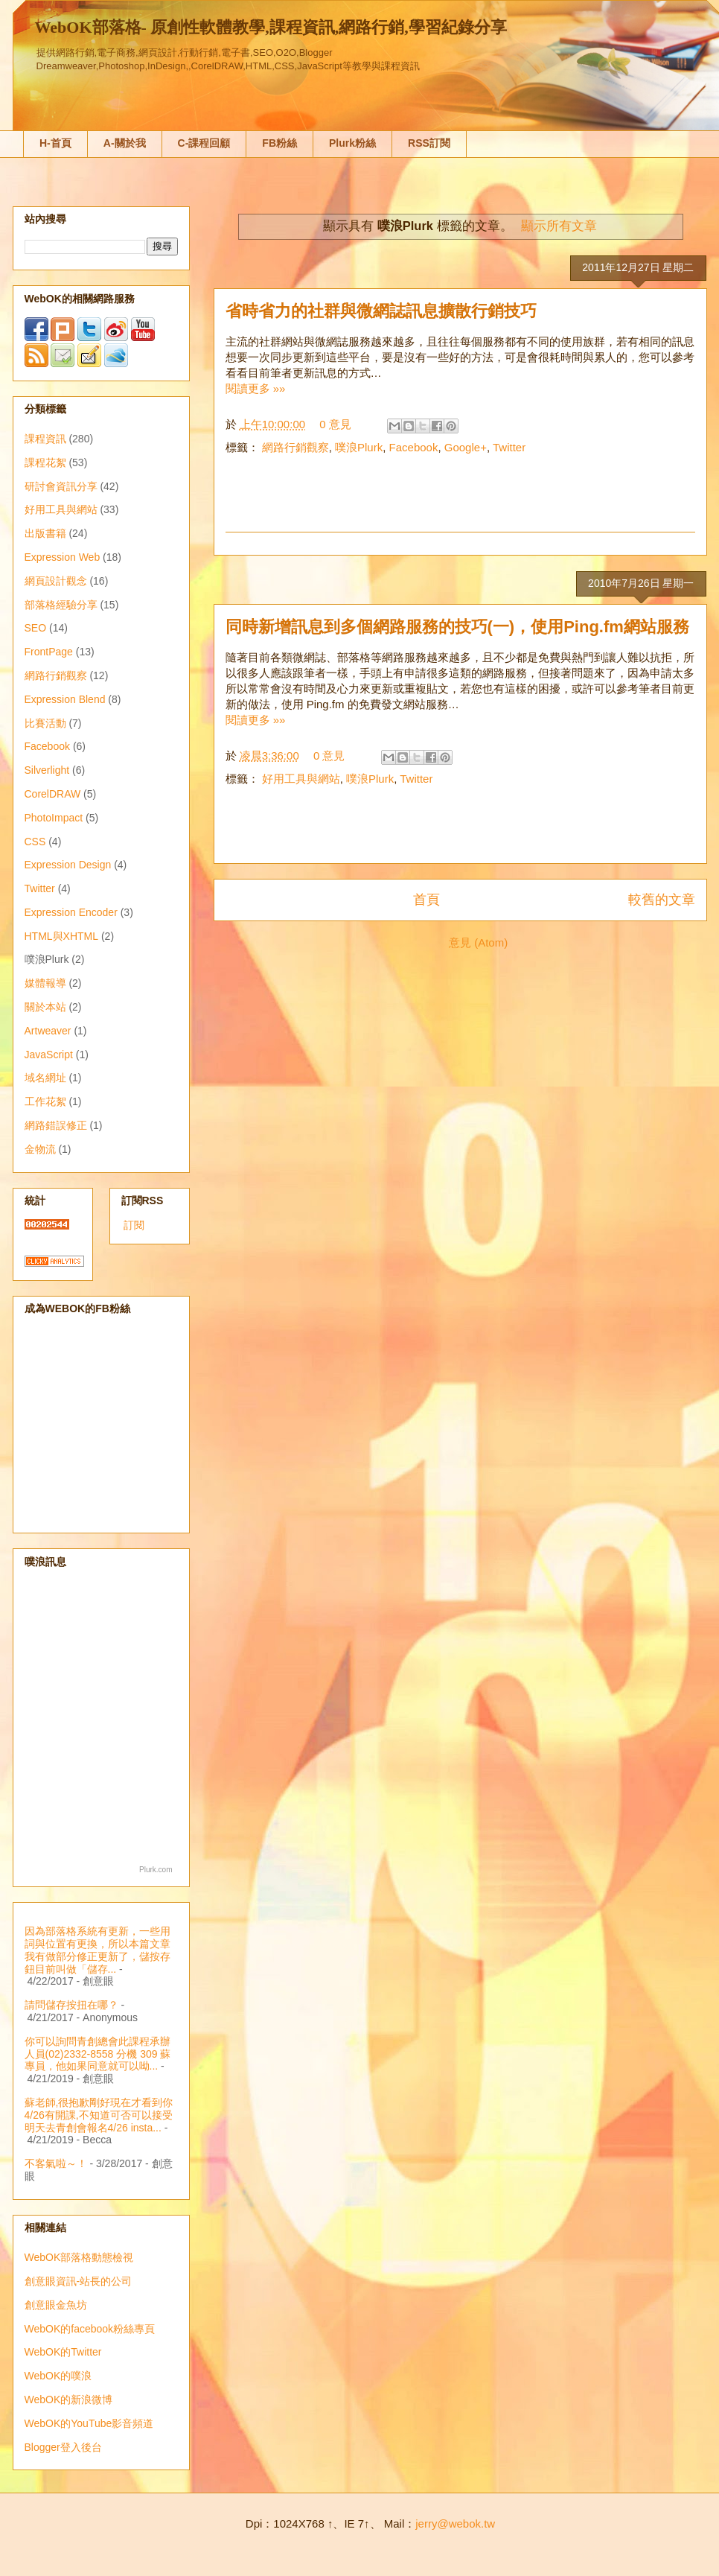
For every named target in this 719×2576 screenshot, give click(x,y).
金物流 (40, 1149)
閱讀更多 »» (256, 388)
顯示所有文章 (559, 225)
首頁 (426, 899)
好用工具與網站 (301, 778)
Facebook (413, 447)
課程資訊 (45, 439)
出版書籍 (45, 533)
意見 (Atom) (478, 942)
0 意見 (335, 424)
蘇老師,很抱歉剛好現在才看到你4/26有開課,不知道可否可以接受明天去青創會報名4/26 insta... (99, 2115)
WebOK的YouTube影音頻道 (89, 2423)
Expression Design (68, 865)
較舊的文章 (661, 899)
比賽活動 (45, 723)
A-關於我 (124, 143)
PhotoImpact (54, 818)
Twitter (509, 447)
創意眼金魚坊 (56, 2305)
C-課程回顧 (204, 143)
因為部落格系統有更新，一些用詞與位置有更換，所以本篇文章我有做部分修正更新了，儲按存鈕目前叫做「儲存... (97, 1949)
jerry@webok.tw (455, 2523)
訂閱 (134, 1225)
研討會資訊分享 (61, 486)
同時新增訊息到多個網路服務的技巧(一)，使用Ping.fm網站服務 (457, 626)
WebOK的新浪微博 (69, 2399)
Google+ (465, 447)
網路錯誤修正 (56, 1125)
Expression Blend (65, 699)
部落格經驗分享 (61, 605)
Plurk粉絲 (352, 143)
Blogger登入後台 (63, 2447)
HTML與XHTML (62, 936)
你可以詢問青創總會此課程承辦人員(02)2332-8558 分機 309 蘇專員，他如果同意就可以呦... (98, 2054)
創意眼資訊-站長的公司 (78, 2281)
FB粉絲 (279, 143)
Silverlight (47, 770)
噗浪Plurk (359, 447)
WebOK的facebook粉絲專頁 (90, 2329)
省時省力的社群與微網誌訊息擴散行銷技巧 (381, 311)
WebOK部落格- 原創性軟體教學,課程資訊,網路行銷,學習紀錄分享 (271, 27)
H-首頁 (55, 143)
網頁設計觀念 (56, 581)
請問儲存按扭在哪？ (71, 2005)
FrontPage (49, 652)
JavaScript (49, 1054)
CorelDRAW (53, 794)
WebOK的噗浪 (58, 2376)
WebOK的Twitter (63, 2352)
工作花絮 (45, 1101)
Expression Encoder (71, 912)
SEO (36, 628)
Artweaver (48, 1031)
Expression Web (62, 557)
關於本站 (45, 1007)
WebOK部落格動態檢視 (79, 2257)
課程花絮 (45, 462)
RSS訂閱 (429, 143)
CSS (35, 841)
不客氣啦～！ (56, 2163)
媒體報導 (45, 983)
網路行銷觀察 (295, 447)
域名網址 (45, 1078)
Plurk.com (155, 1870)
